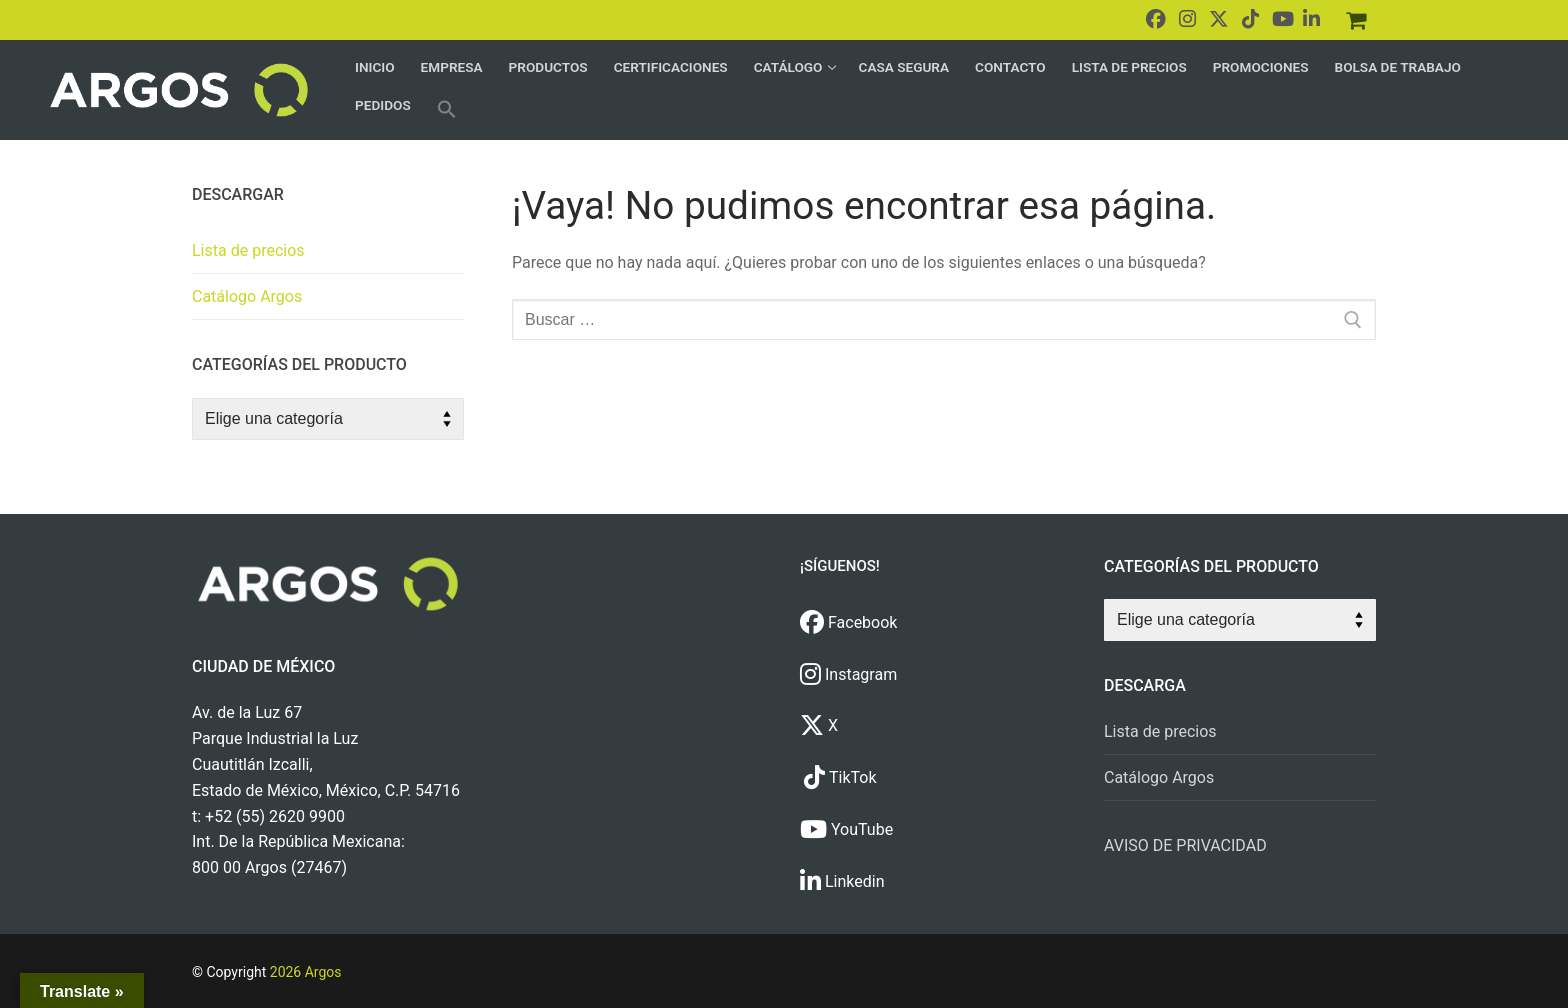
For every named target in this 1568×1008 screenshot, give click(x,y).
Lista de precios (248, 250)
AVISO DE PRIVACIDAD (1185, 845)
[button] (447, 109)
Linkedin (842, 881)
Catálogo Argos (247, 296)
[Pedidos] (1356, 20)
